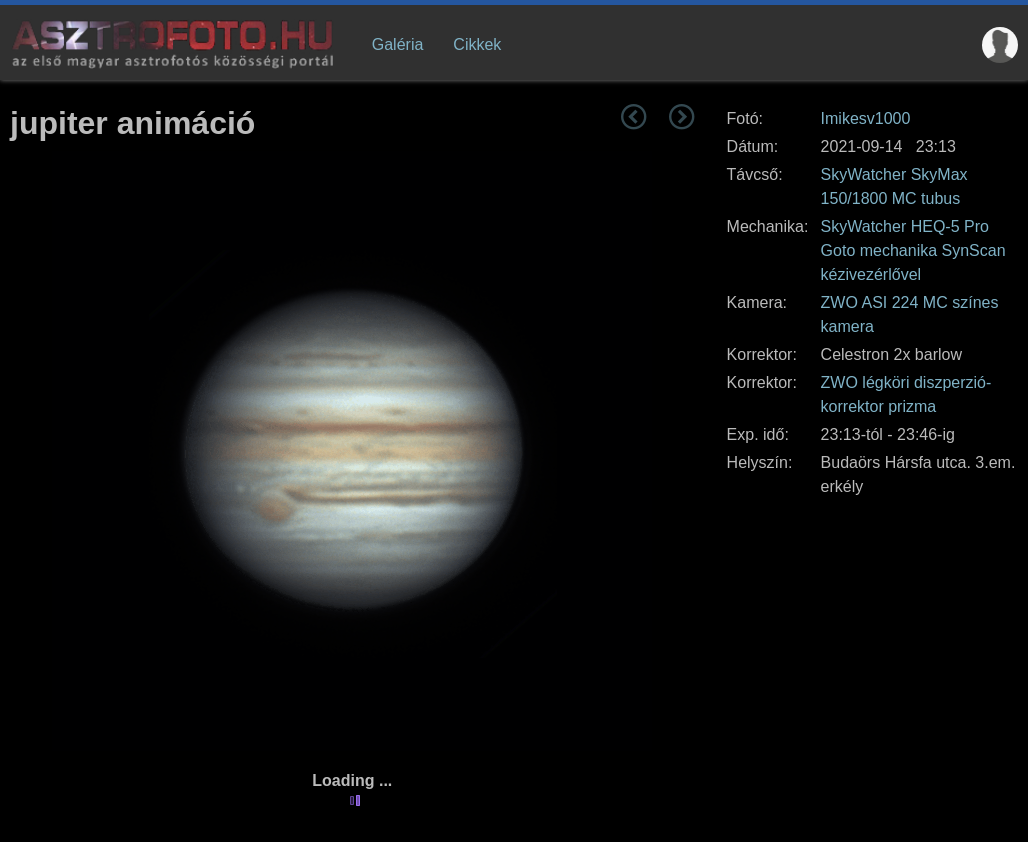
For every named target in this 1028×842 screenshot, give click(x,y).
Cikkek (477, 44)
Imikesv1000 (866, 118)
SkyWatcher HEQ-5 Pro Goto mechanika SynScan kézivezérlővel (913, 250)
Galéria (398, 44)
